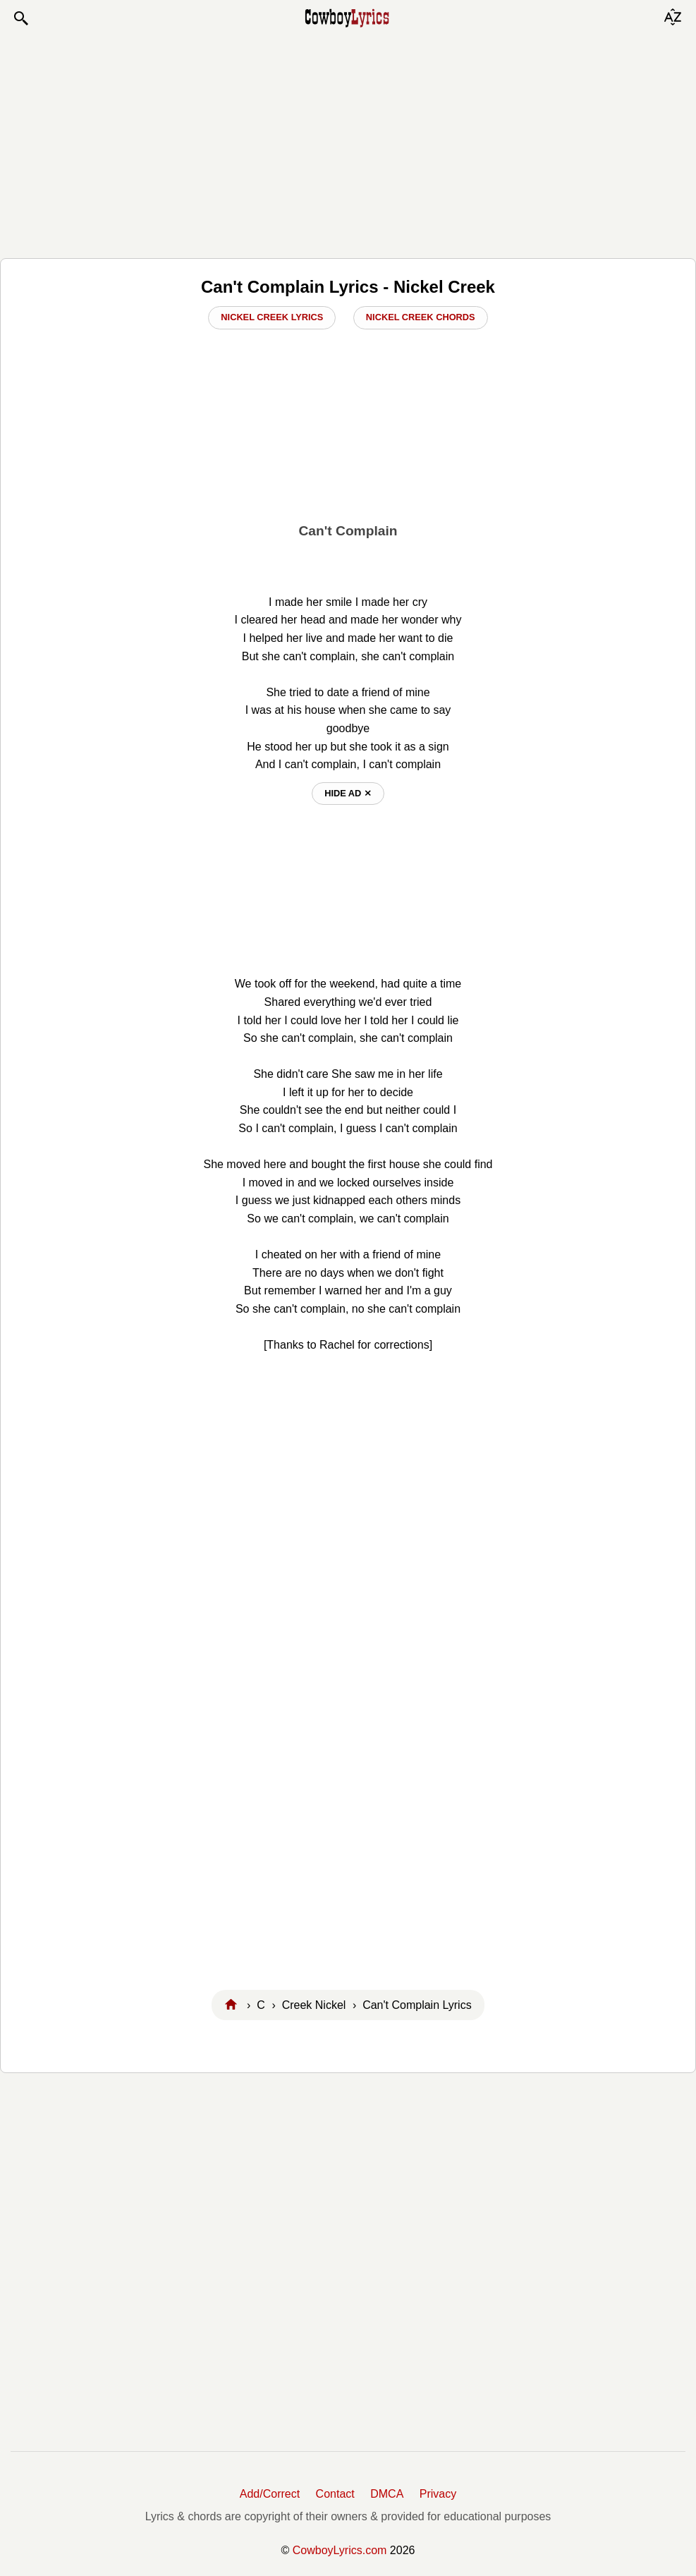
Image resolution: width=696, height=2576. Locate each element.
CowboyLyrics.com (340, 2550)
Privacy (438, 2494)
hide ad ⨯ (348, 793)
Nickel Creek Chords (420, 317)
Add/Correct (270, 2494)
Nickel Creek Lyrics (272, 317)
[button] (20, 18)
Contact (335, 2494)
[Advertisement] (348, 142)
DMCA (386, 2494)
